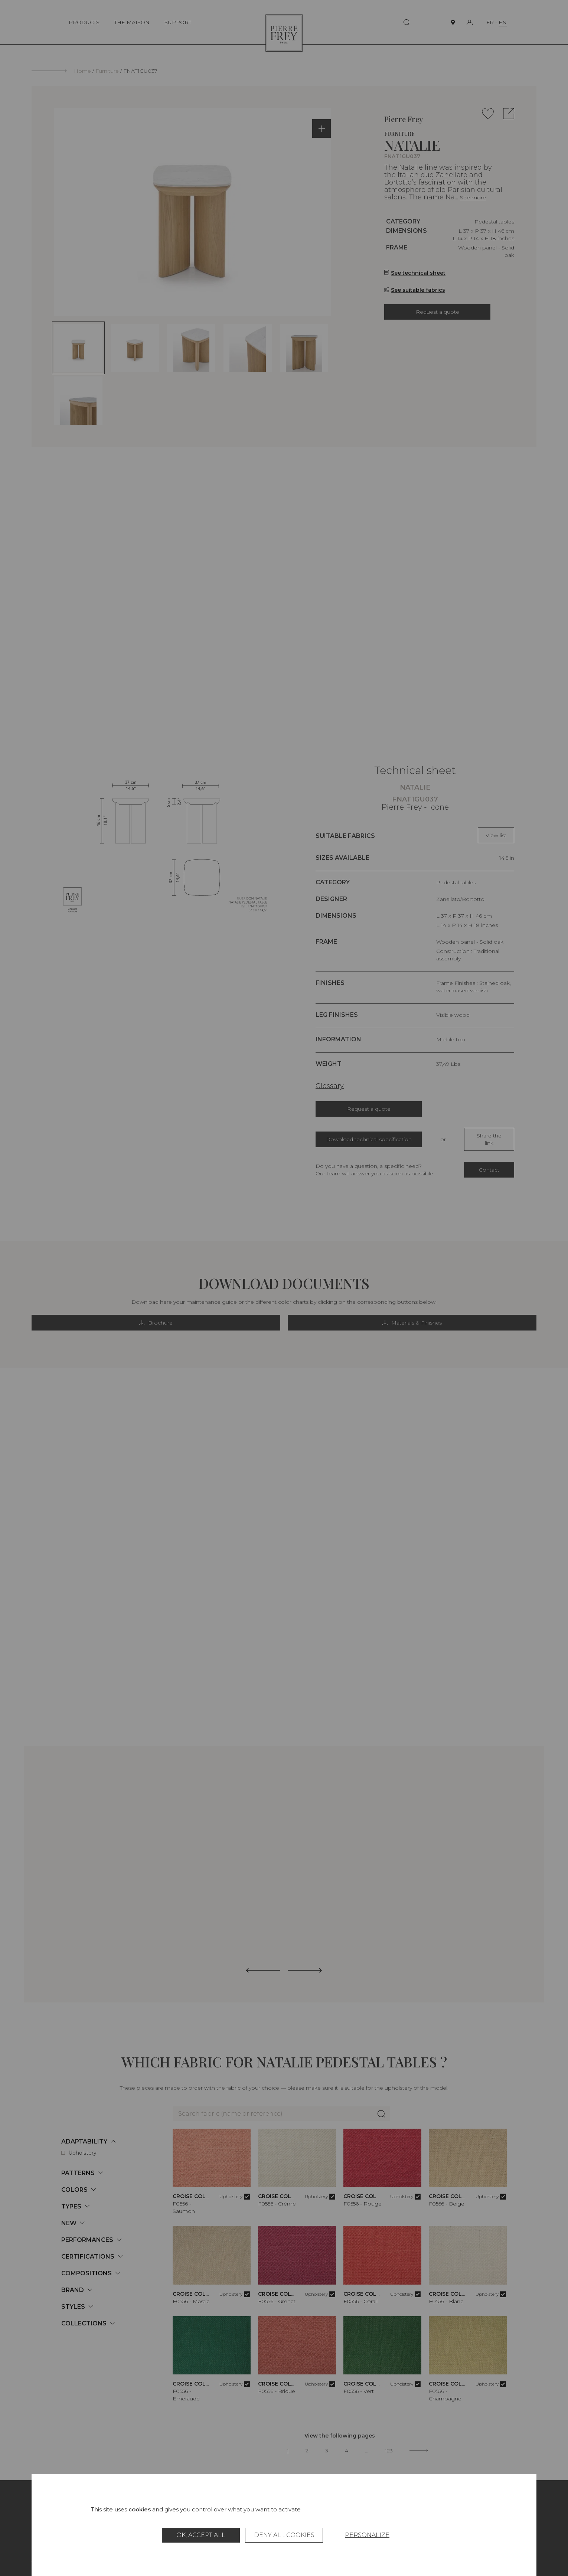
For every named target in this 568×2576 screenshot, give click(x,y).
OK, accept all (200, 2535)
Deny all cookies (284, 2535)
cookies (139, 2509)
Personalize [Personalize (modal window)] (367, 2535)
